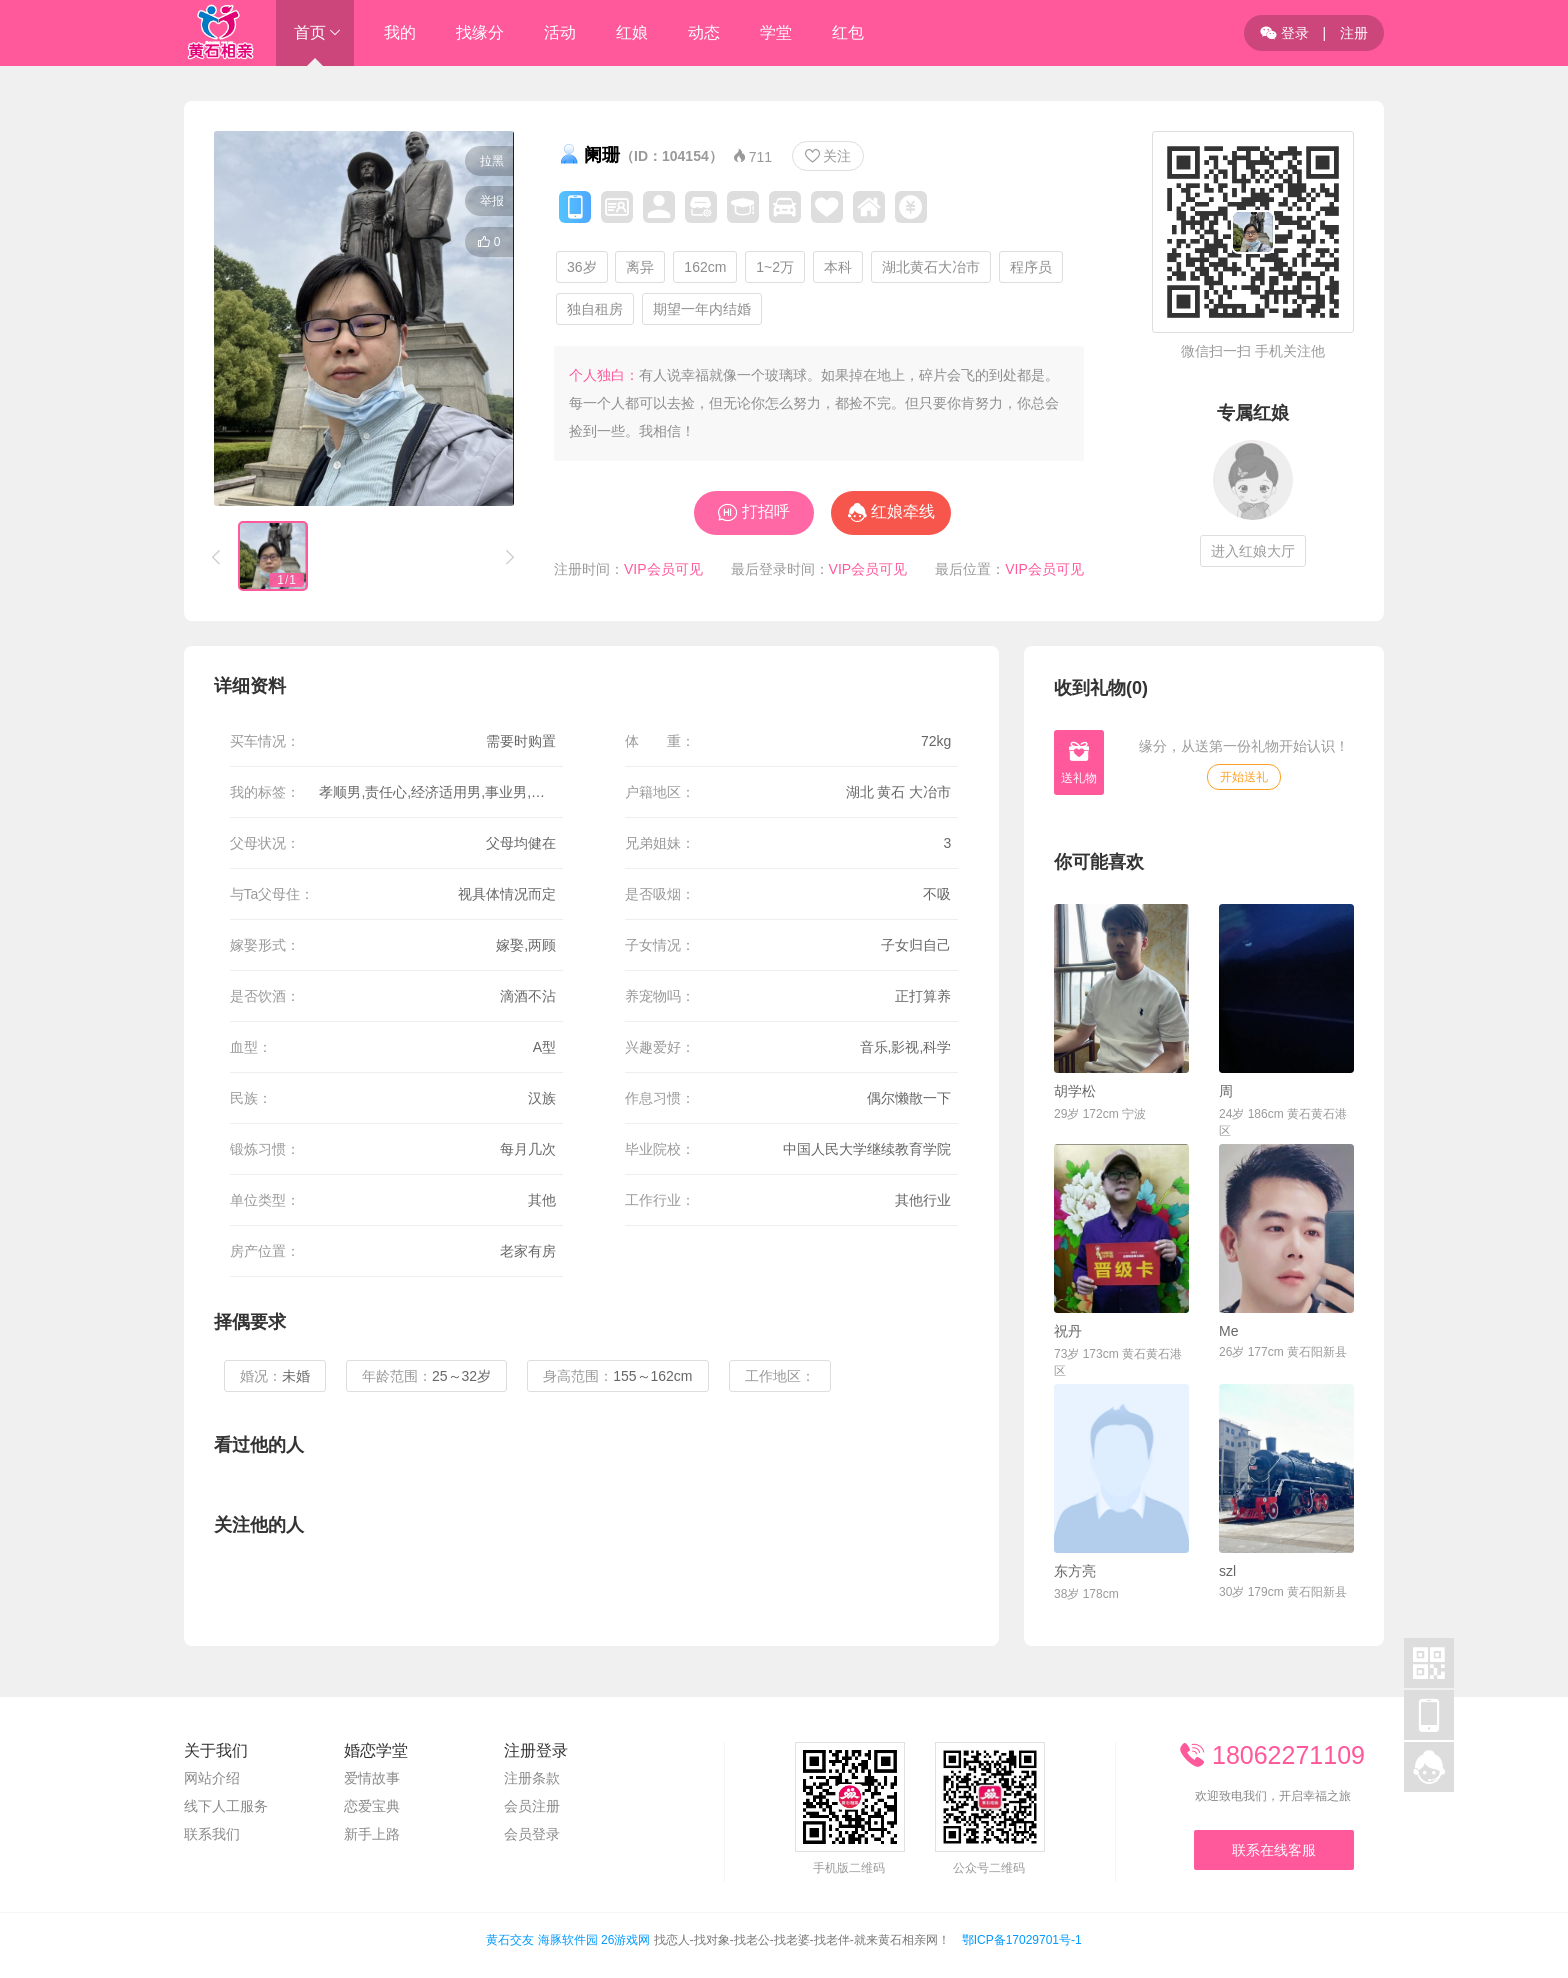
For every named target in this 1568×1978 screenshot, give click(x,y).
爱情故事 (372, 1778)
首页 (310, 32)
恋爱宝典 (372, 1806)
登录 (1284, 33)
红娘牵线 (903, 511)
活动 (560, 32)
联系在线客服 (1274, 1850)
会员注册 (532, 1806)
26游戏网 (625, 1940)
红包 (848, 32)
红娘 (632, 32)
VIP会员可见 (663, 569)
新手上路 (372, 1834)
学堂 (776, 32)
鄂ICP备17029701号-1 (1022, 1940)
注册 (1354, 33)
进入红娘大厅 (1253, 551)
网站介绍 (212, 1778)
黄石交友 (510, 1940)
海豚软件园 (568, 1940)
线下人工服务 (226, 1806)
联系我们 (212, 1834)
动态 (704, 32)
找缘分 (480, 32)
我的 (400, 32)
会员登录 (532, 1834)
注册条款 (532, 1778)
